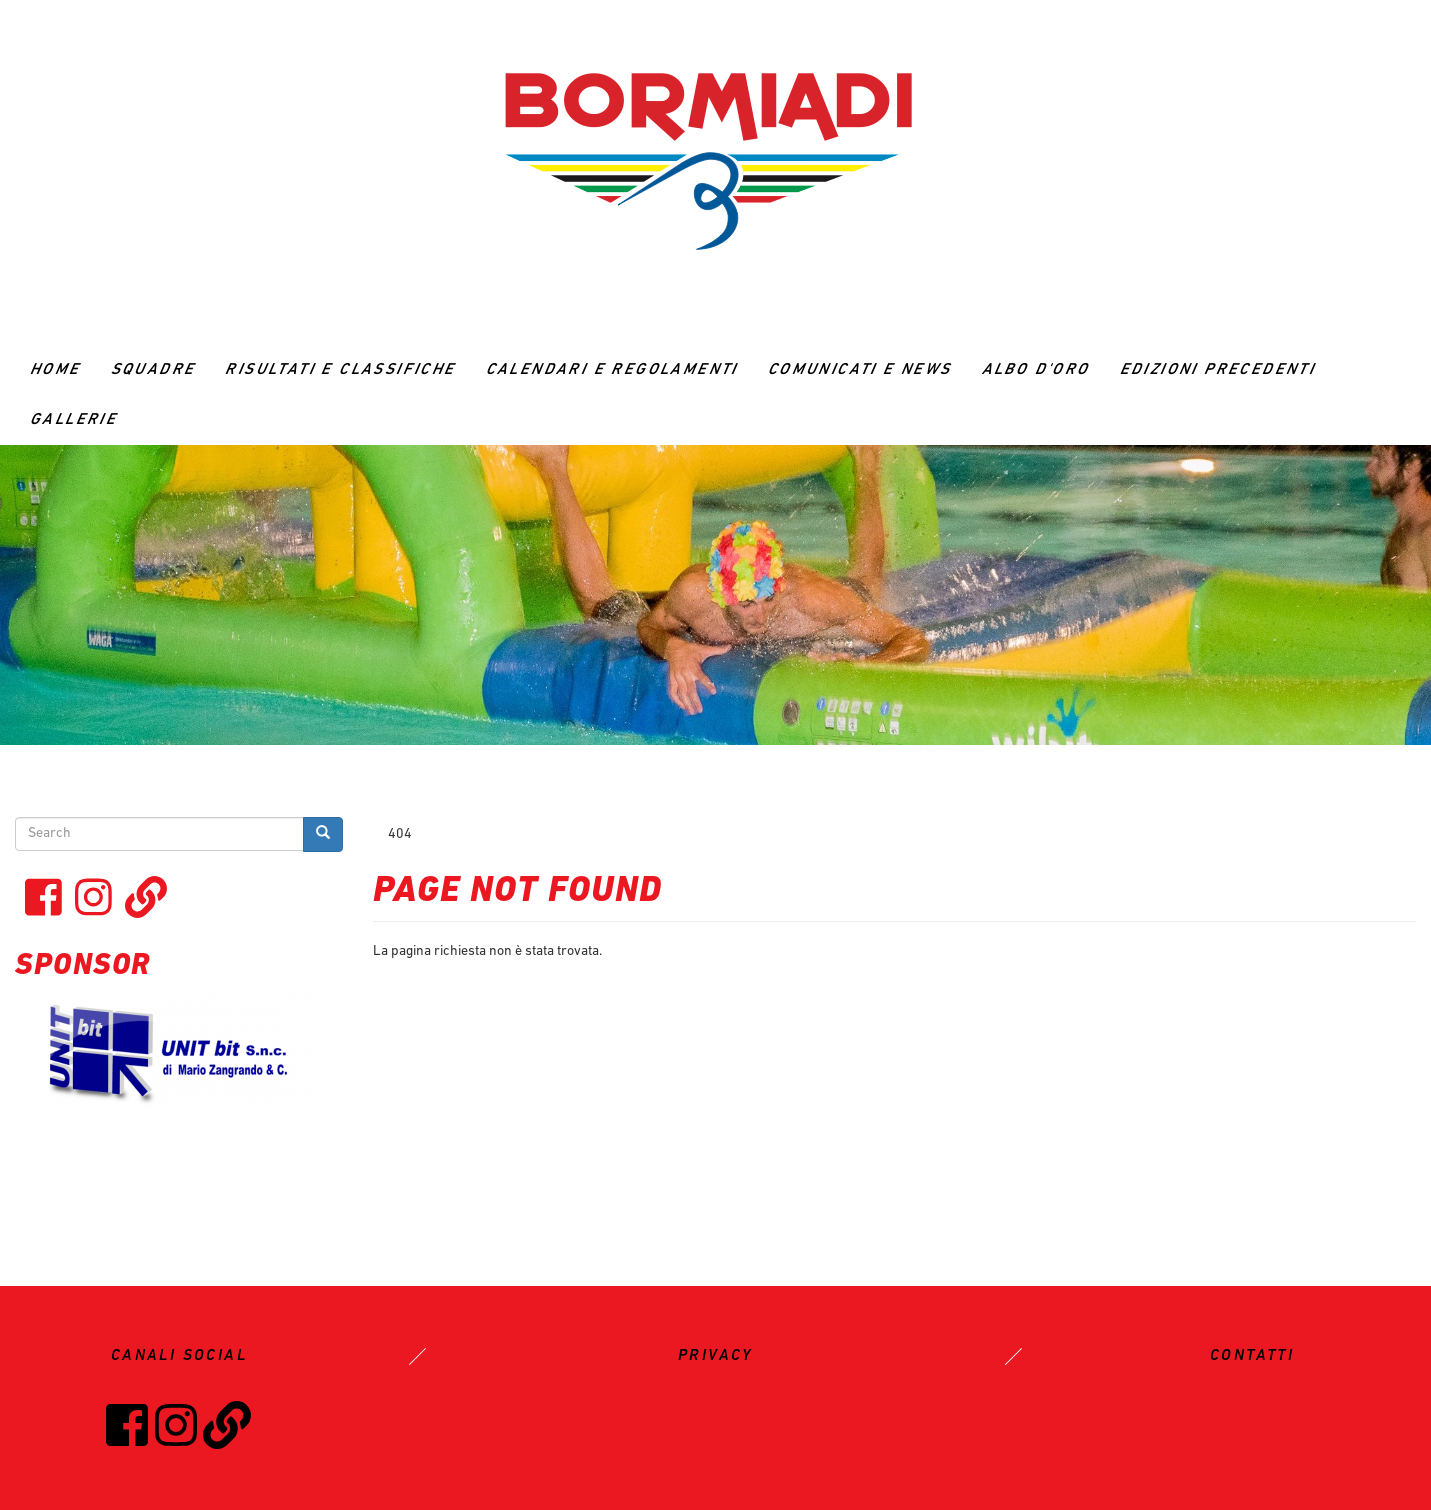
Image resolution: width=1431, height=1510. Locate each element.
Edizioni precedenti (1218, 370)
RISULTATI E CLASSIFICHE (340, 370)
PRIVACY (715, 1356)
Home (55, 370)
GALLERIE (73, 420)
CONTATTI (1252, 1356)
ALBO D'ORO (1036, 370)
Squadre (153, 370)
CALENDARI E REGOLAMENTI (612, 370)
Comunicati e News (860, 370)
